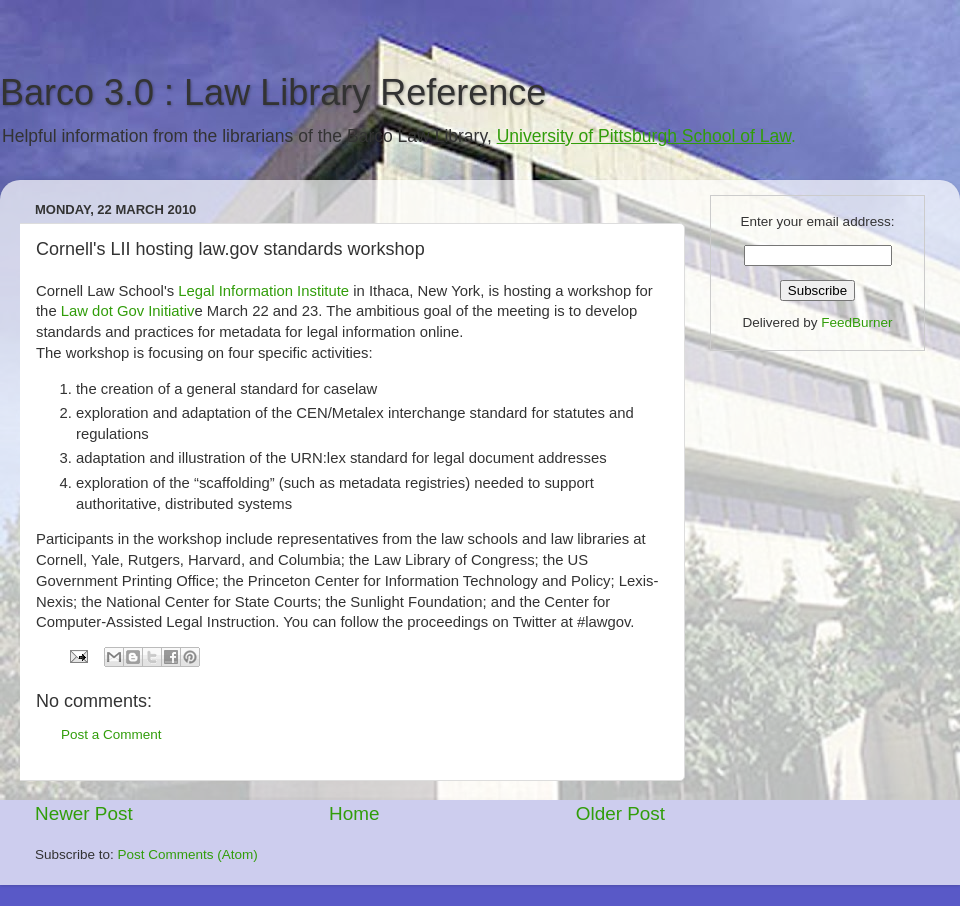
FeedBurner (856, 322)
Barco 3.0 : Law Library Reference (273, 92)
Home (354, 813)
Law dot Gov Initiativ (128, 311)
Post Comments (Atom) (188, 854)
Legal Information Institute (263, 291)
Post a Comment (111, 734)
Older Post (620, 813)
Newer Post (84, 813)
